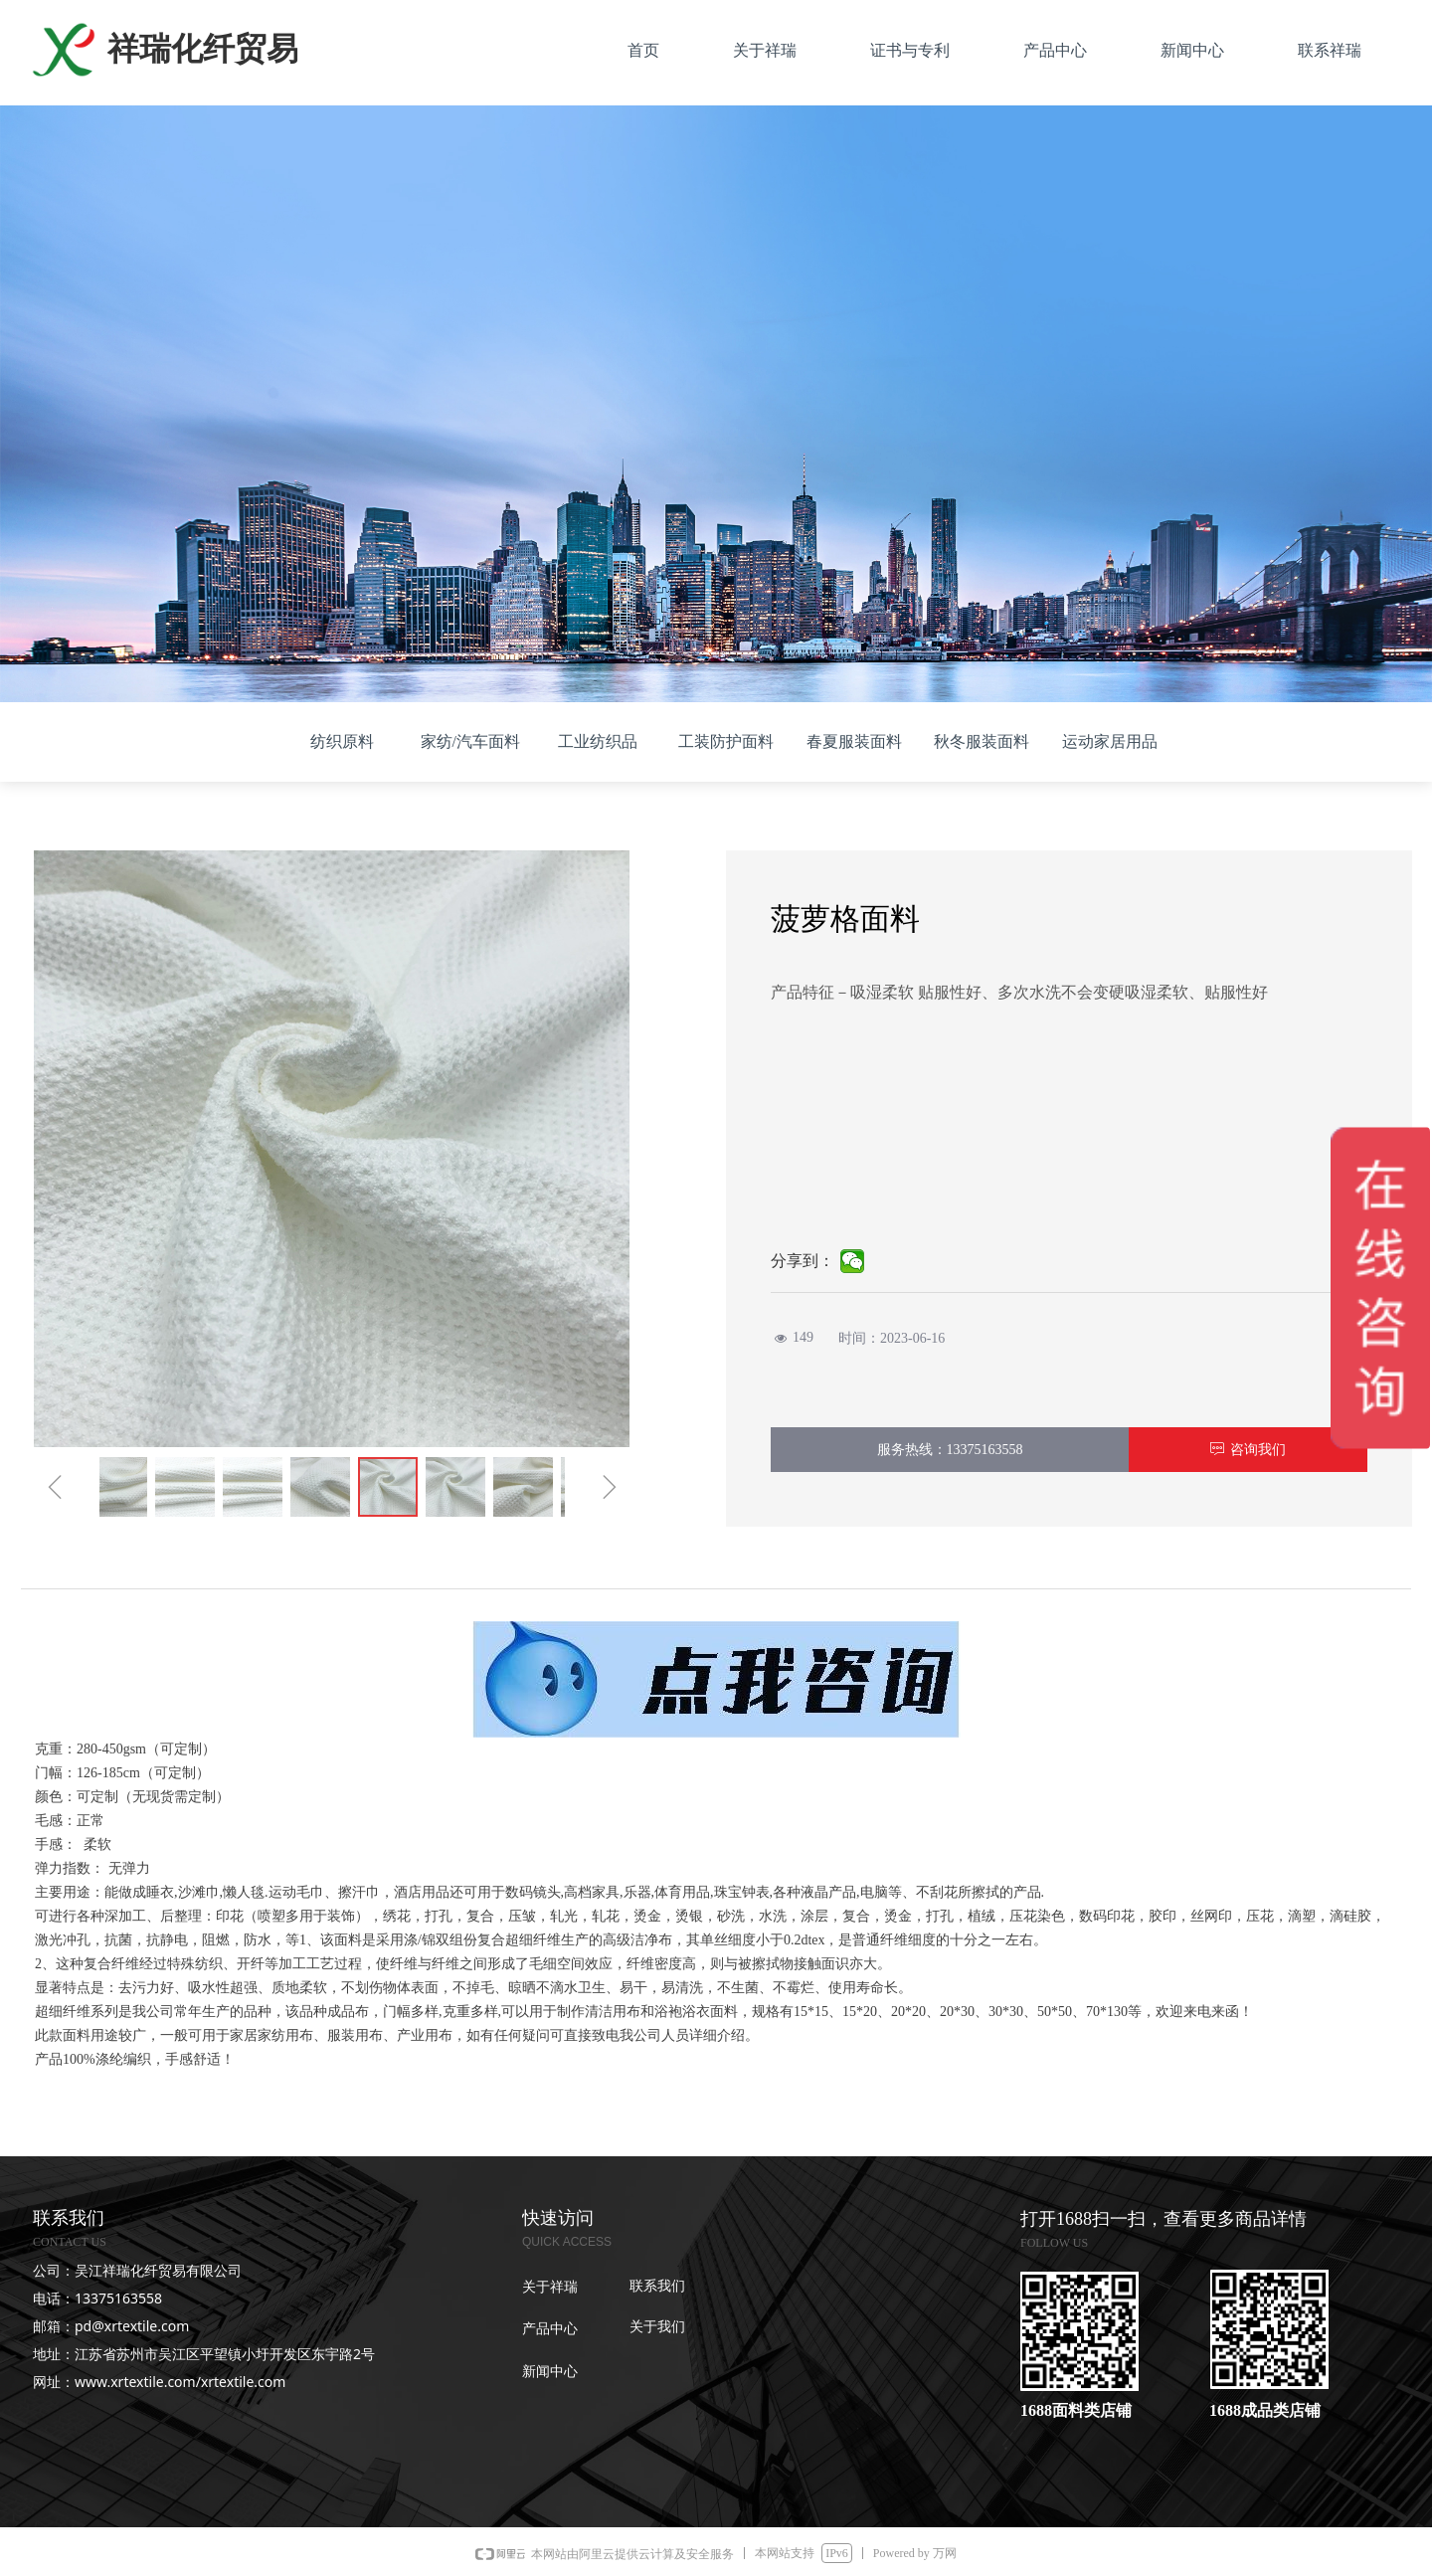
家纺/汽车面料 (470, 741)
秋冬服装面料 (981, 741)
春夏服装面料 (854, 741)
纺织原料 (342, 741)
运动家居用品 (1110, 741)
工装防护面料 (726, 741)
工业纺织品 (597, 741)
